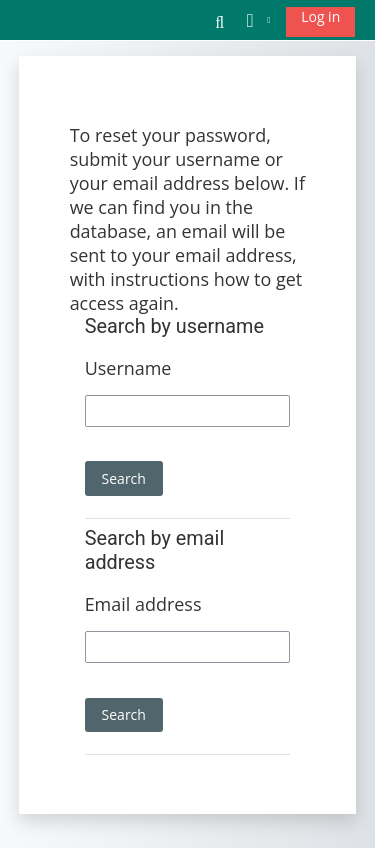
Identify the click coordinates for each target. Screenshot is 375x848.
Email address (143, 604)
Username (128, 368)
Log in (320, 16)
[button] (220, 20)
